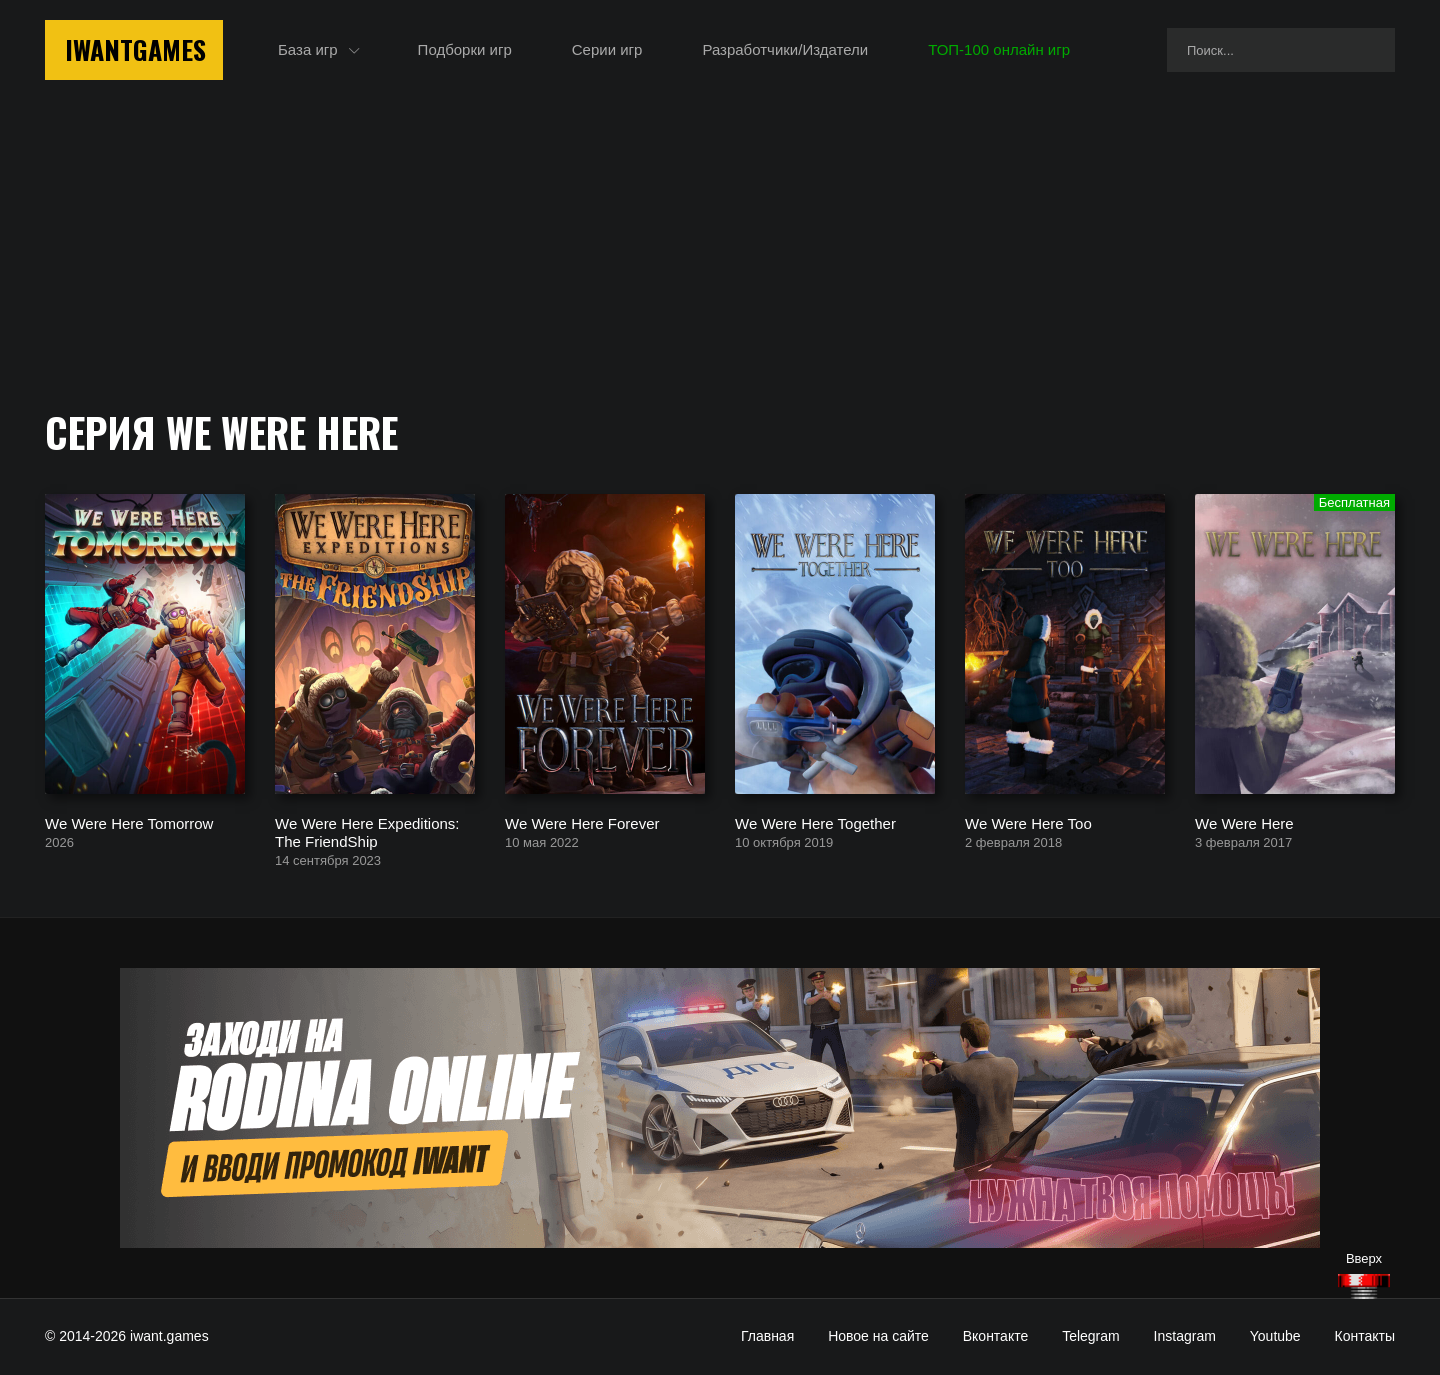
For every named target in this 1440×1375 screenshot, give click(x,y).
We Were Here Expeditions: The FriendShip (367, 831)
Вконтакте (996, 1336)
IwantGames (135, 49)
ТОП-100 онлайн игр (999, 49)
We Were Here (1244, 822)
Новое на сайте (878, 1336)
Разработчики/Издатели (785, 49)
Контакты (1365, 1336)
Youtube (1275, 1336)
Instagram (1185, 1336)
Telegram (1091, 1336)
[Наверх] (1364, 1286)
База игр (308, 49)
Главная (767, 1336)
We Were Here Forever (582, 822)
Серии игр (607, 49)
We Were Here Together (815, 822)
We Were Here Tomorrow (129, 822)
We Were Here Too (1028, 822)
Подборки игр (465, 49)
